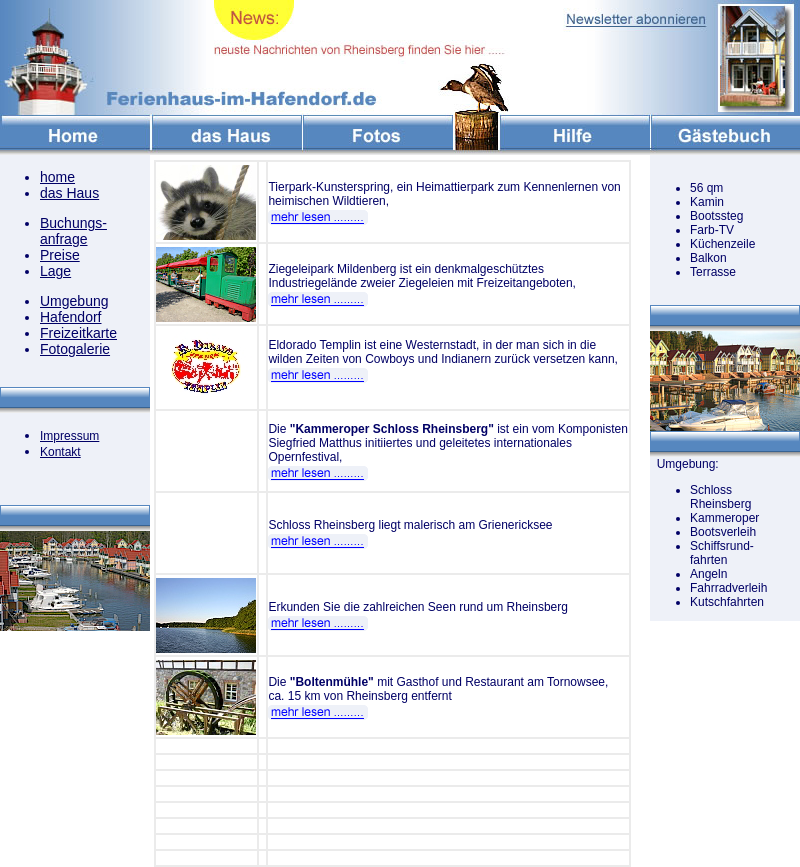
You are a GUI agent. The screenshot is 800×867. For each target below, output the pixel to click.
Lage (55, 271)
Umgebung (74, 301)
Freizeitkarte (78, 333)
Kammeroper (724, 518)
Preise (60, 255)
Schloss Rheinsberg (720, 497)
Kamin (707, 202)
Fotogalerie (75, 349)
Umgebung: (684, 464)
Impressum (69, 436)
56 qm (706, 188)
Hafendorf (70, 317)
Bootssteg (716, 216)
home (57, 177)
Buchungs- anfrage (73, 231)
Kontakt (60, 452)
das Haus (69, 193)
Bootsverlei (719, 532)
